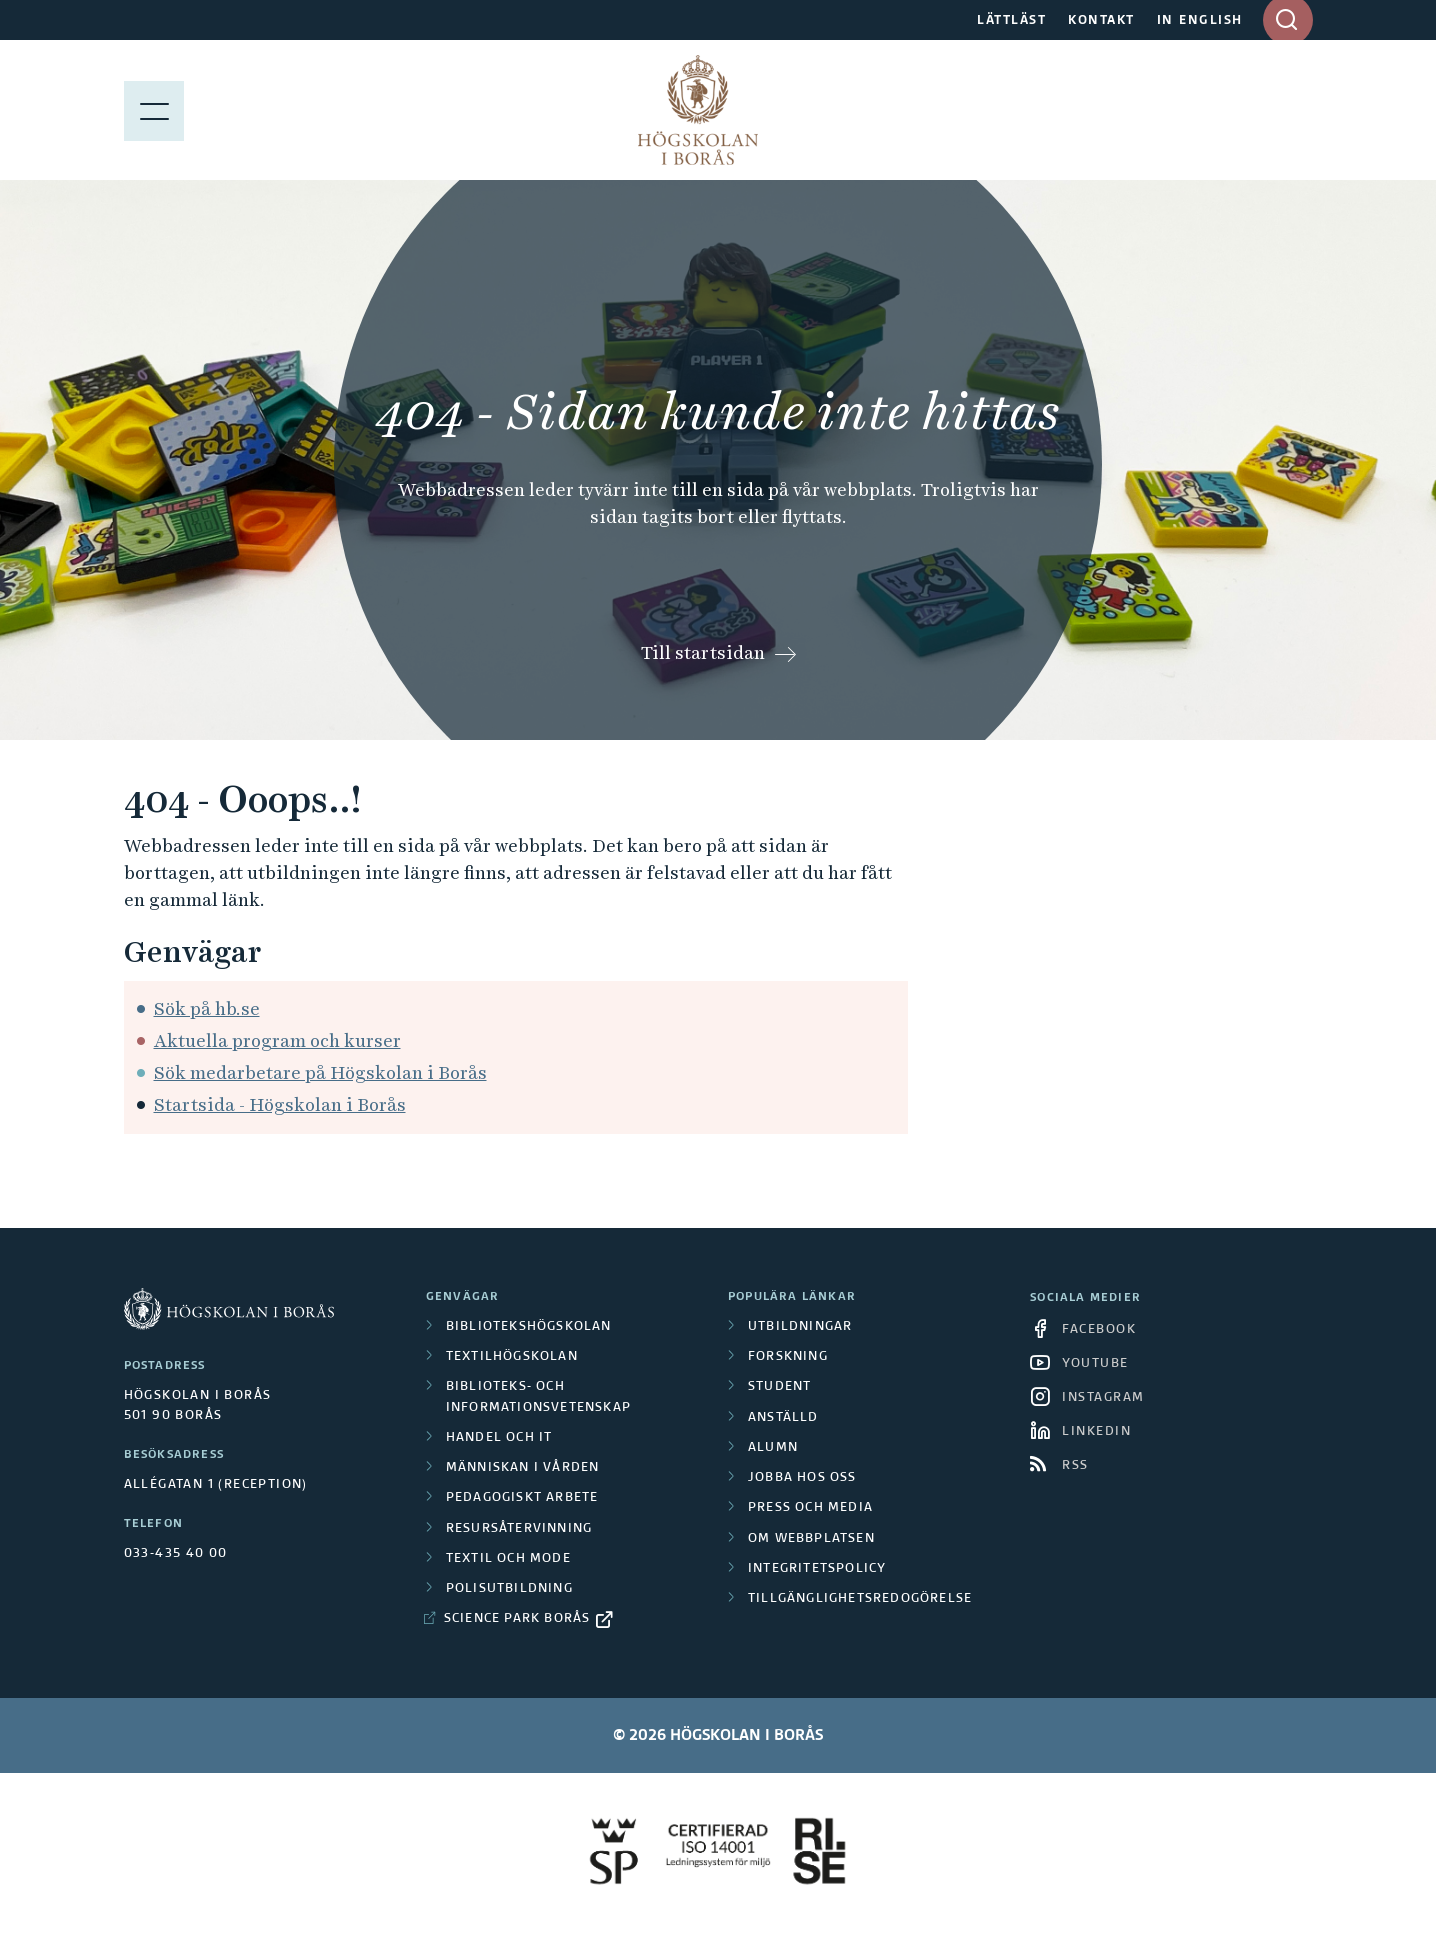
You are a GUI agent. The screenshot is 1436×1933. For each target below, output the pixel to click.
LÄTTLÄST (1011, 21)
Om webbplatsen (811, 1539)
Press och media (810, 1508)
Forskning (788, 1357)
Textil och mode (508, 1559)
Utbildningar (800, 1327)
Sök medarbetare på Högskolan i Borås (320, 1072)
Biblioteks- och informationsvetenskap (538, 1397)
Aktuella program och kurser (277, 1040)
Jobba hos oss (802, 1478)
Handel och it (499, 1438)
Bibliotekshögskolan (529, 1327)
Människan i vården (523, 1468)
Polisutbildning (509, 1589)
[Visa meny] (154, 110)
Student (779, 1387)
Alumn (773, 1448)
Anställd (783, 1418)
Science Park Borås (517, 1619)
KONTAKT (1101, 21)
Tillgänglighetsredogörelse (860, 1599)
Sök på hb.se (207, 1008)
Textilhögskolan (512, 1357)
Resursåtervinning (519, 1529)
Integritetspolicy (817, 1569)
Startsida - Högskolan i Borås (280, 1104)
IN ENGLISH (1200, 21)
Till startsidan (703, 652)
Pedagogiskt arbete (522, 1498)
